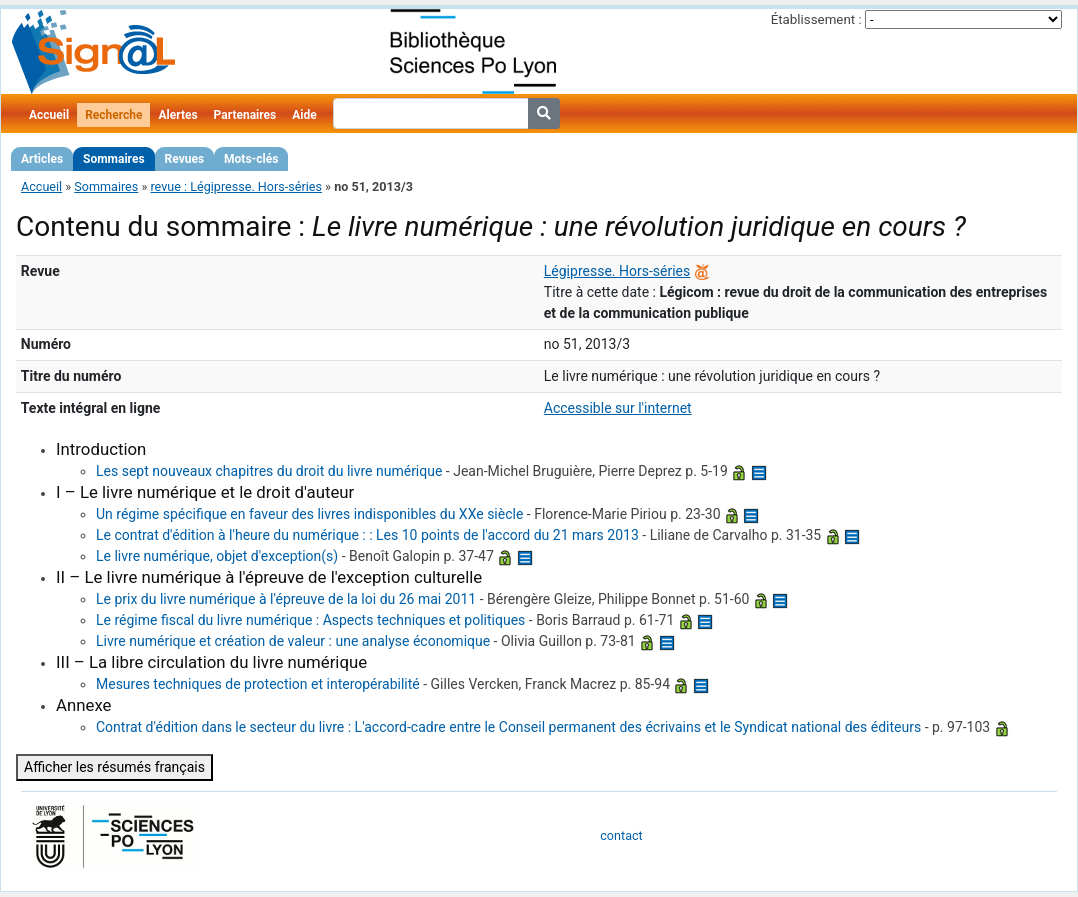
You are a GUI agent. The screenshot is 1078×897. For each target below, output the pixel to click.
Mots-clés (251, 159)
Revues (185, 159)
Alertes (177, 115)
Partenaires (245, 115)
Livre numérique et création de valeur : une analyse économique (293, 641)
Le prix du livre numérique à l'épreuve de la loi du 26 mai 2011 (286, 599)
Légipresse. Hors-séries (617, 271)
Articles (42, 159)
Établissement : (816, 19)
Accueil (49, 115)
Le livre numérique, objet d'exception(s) (217, 556)
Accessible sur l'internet (618, 408)
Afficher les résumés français (114, 767)
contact (621, 835)
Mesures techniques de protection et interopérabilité (258, 684)
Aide (304, 115)
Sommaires (113, 159)
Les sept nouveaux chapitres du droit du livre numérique (269, 471)
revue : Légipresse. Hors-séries (236, 186)
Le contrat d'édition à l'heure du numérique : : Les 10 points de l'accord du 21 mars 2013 (367, 535)
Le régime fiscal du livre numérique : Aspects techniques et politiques (310, 620)
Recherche (113, 115)
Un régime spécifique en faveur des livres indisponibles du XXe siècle (309, 514)
